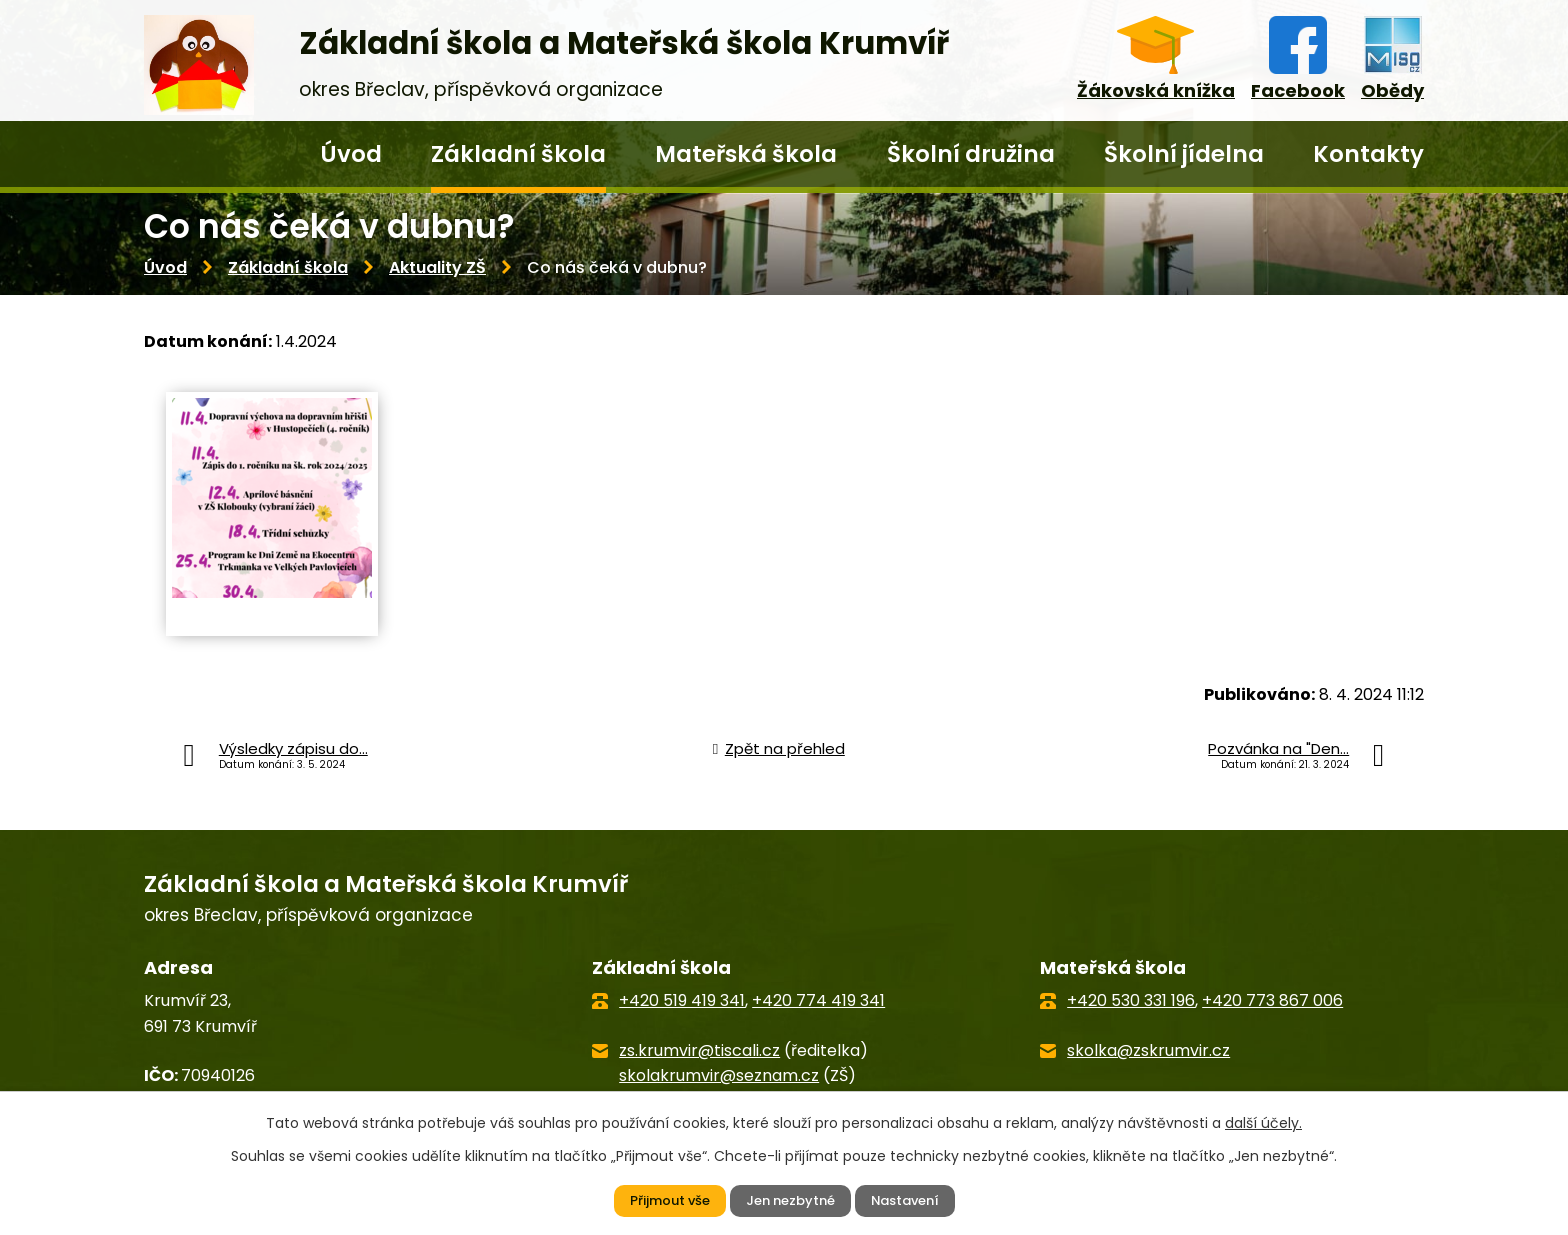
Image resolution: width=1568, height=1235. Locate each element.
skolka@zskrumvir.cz (1148, 1050)
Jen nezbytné (789, 1200)
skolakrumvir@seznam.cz (719, 1075)
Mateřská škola (746, 154)
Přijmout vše (662, 1200)
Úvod (351, 154)
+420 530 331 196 (1131, 1000)
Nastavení (911, 1200)
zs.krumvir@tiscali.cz (699, 1050)
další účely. (1263, 1121)
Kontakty (1368, 154)
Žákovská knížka (1156, 90)
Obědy (1392, 90)
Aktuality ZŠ (437, 267)
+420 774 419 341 (818, 1000)
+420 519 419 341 (682, 1000)
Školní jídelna (1184, 154)
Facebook (1298, 90)
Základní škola (518, 154)
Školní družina (971, 154)
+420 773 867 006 (1272, 1000)
